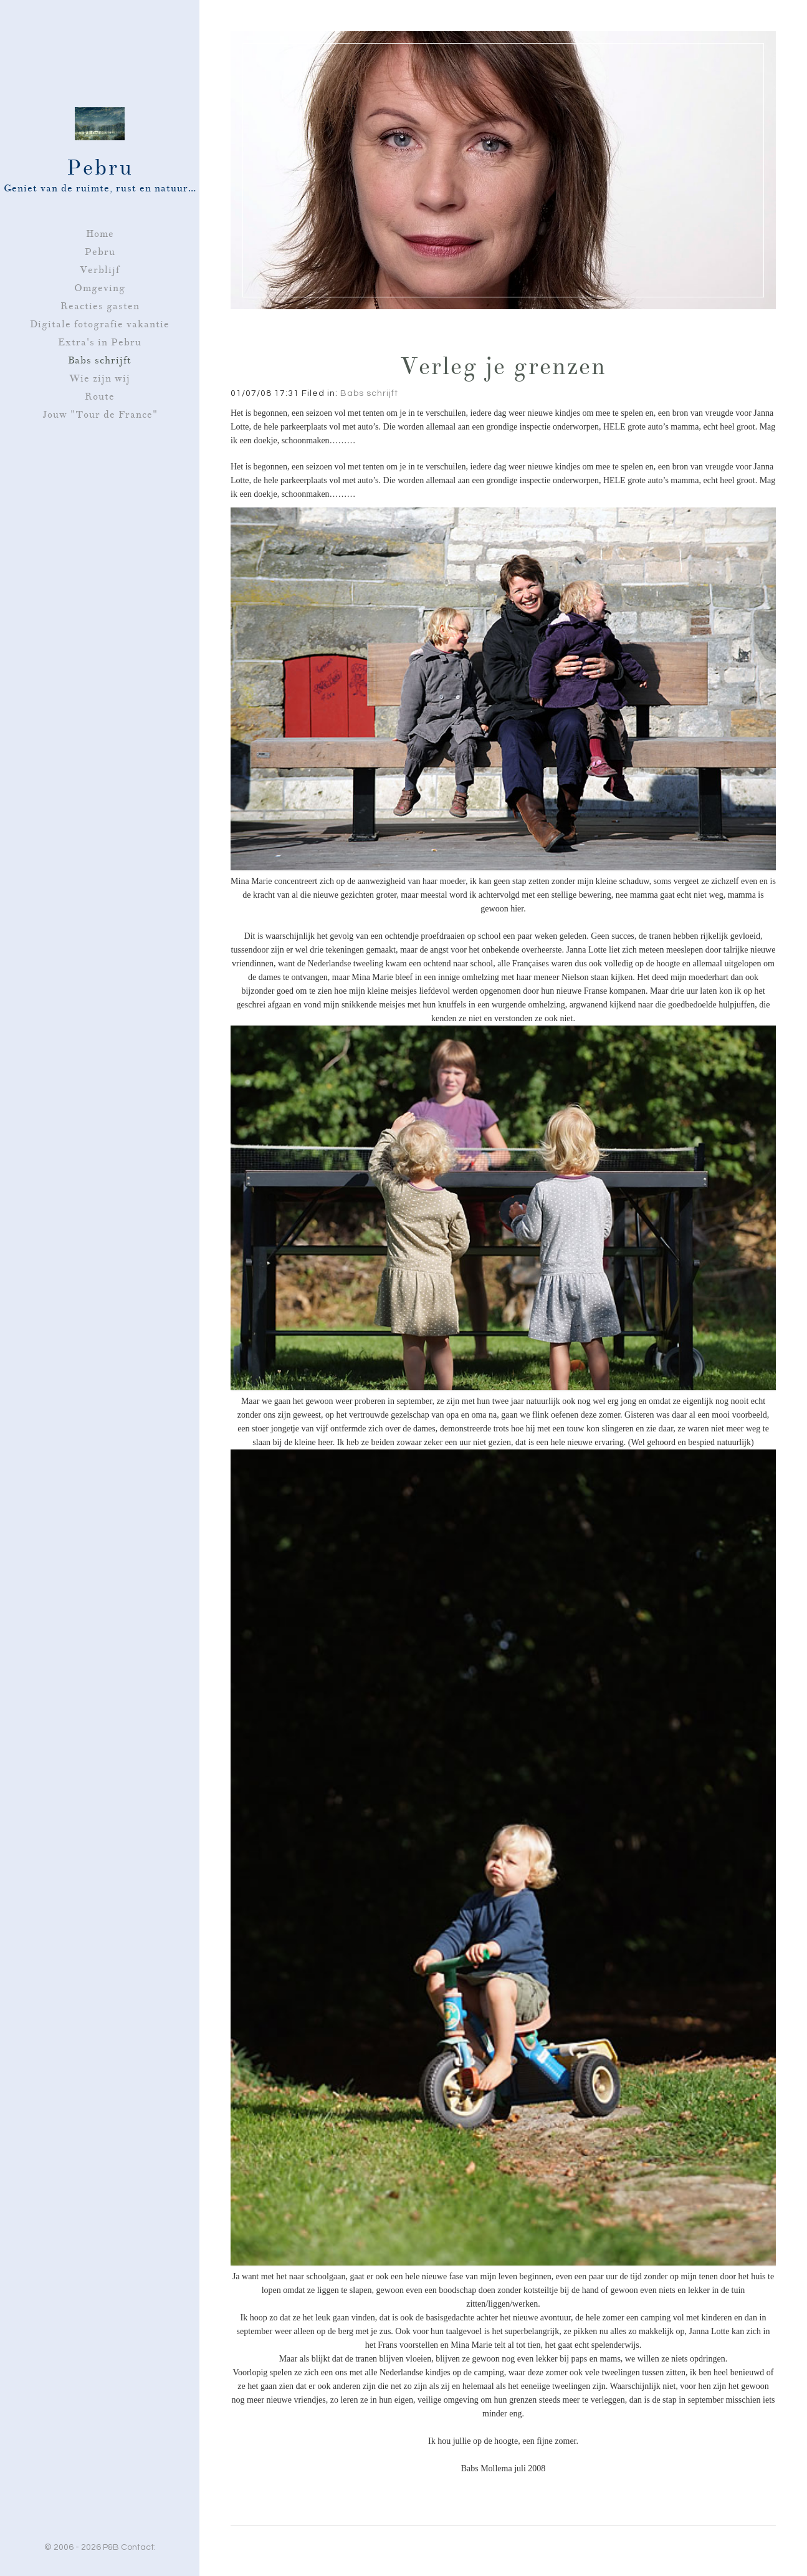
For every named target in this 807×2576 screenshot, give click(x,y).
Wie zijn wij (99, 378)
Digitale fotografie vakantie (100, 324)
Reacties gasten (100, 306)
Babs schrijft (99, 360)
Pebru (100, 252)
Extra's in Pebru (99, 342)
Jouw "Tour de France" (100, 414)
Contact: (138, 2547)
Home (100, 234)
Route (100, 396)
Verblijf (100, 270)
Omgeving (99, 288)
